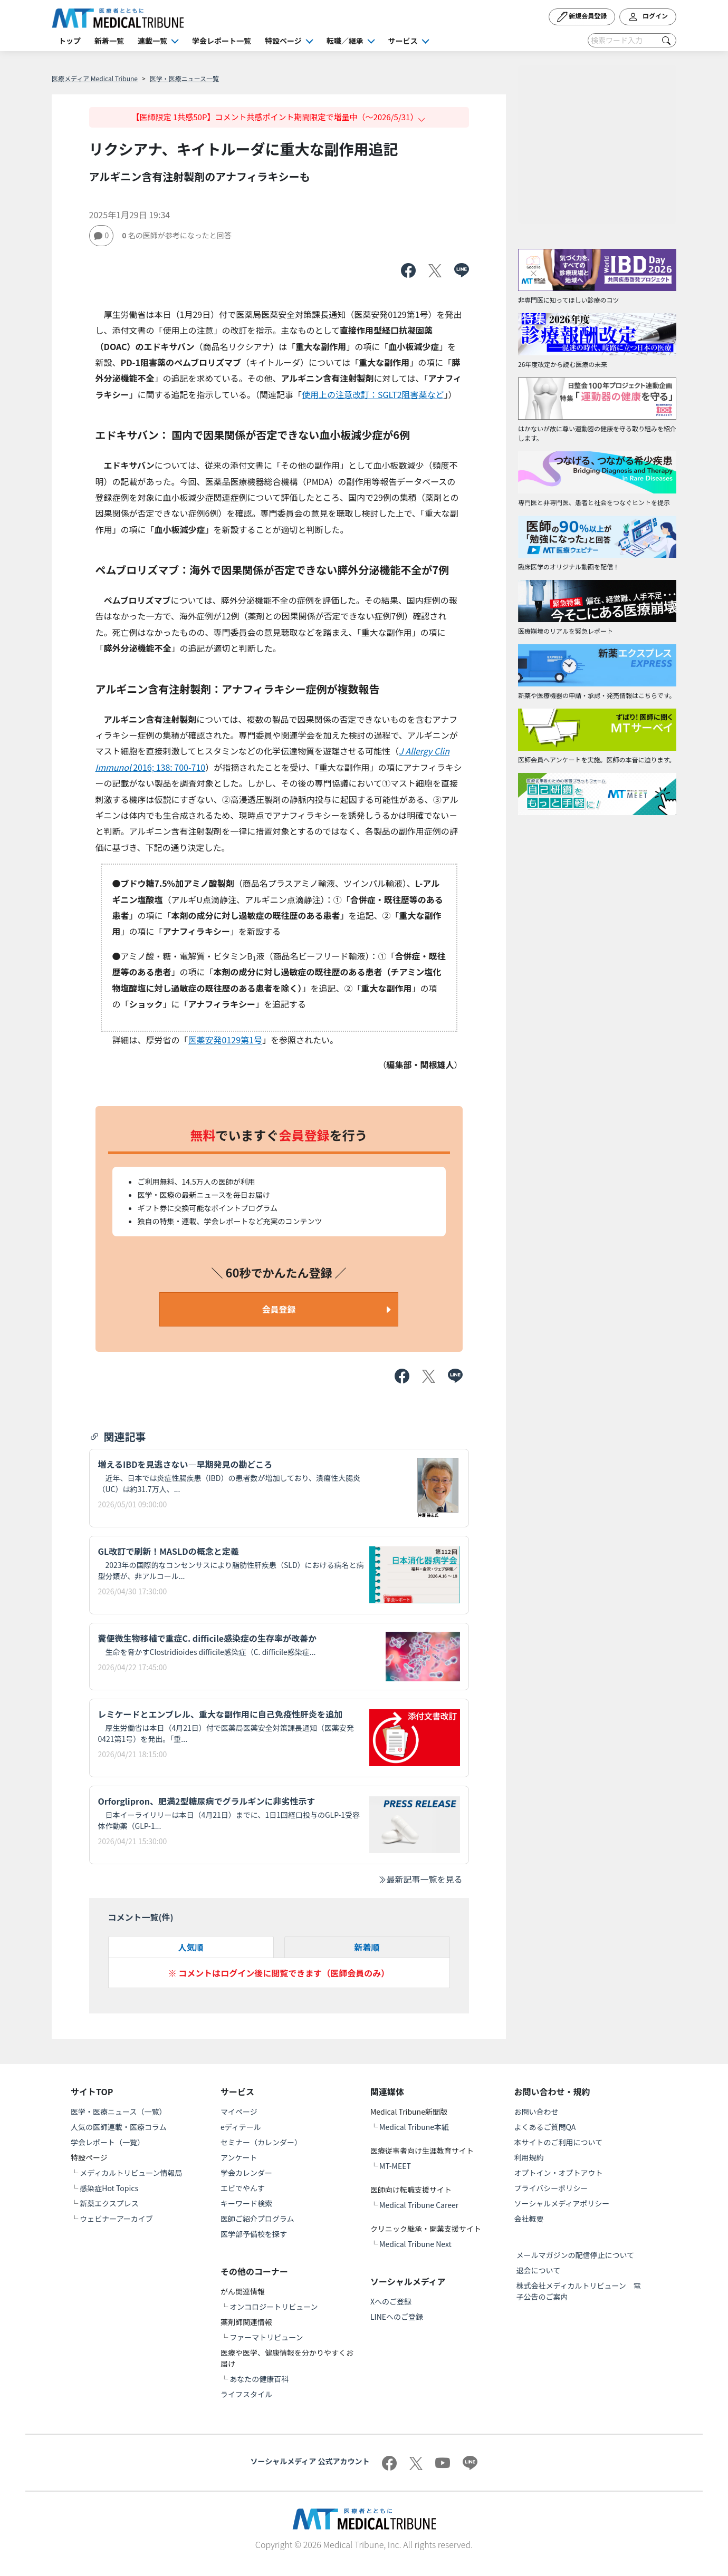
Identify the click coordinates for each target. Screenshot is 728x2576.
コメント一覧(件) (141, 1917)
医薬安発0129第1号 (225, 1039)
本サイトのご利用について (558, 2142)
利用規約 (529, 2157)
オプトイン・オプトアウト (558, 2172)
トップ (70, 40)
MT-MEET (395, 2166)
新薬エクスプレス (109, 2203)
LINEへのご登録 (396, 2316)
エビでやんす (243, 2188)
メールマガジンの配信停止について (575, 2255)
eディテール (241, 2127)
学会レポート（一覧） (108, 2142)
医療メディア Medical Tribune (95, 78)
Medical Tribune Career (418, 2205)
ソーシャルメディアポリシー (562, 2203)
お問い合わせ (536, 2111)
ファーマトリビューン (266, 2337)
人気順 (190, 1947)
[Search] (632, 40)
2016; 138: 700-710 (168, 767)
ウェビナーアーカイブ (116, 2218)
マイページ (239, 2111)
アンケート (239, 2157)
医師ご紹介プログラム (257, 2218)
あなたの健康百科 (259, 2379)
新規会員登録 (582, 17)
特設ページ (283, 40)
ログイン (648, 17)
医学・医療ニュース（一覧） (118, 2111)
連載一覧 (152, 40)
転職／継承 (345, 40)
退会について (538, 2270)
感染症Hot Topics (109, 2188)
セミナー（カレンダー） (261, 2142)
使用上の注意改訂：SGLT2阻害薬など (373, 394)
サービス (403, 40)
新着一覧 (109, 40)
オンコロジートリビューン (273, 2306)
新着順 (366, 1947)
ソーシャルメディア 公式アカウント (310, 2461)
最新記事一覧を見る (420, 1879)
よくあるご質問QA (545, 2127)
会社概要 (529, 2218)
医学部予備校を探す (254, 2234)
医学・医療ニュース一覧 (184, 78)
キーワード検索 (246, 2203)
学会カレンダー (246, 2172)
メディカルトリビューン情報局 (131, 2172)
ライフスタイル (246, 2394)
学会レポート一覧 (221, 40)
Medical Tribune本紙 (414, 2127)
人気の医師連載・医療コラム (119, 2127)
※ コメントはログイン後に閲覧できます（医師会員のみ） (279, 1973)
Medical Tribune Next (415, 2244)
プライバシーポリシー (551, 2188)
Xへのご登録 (390, 2301)
